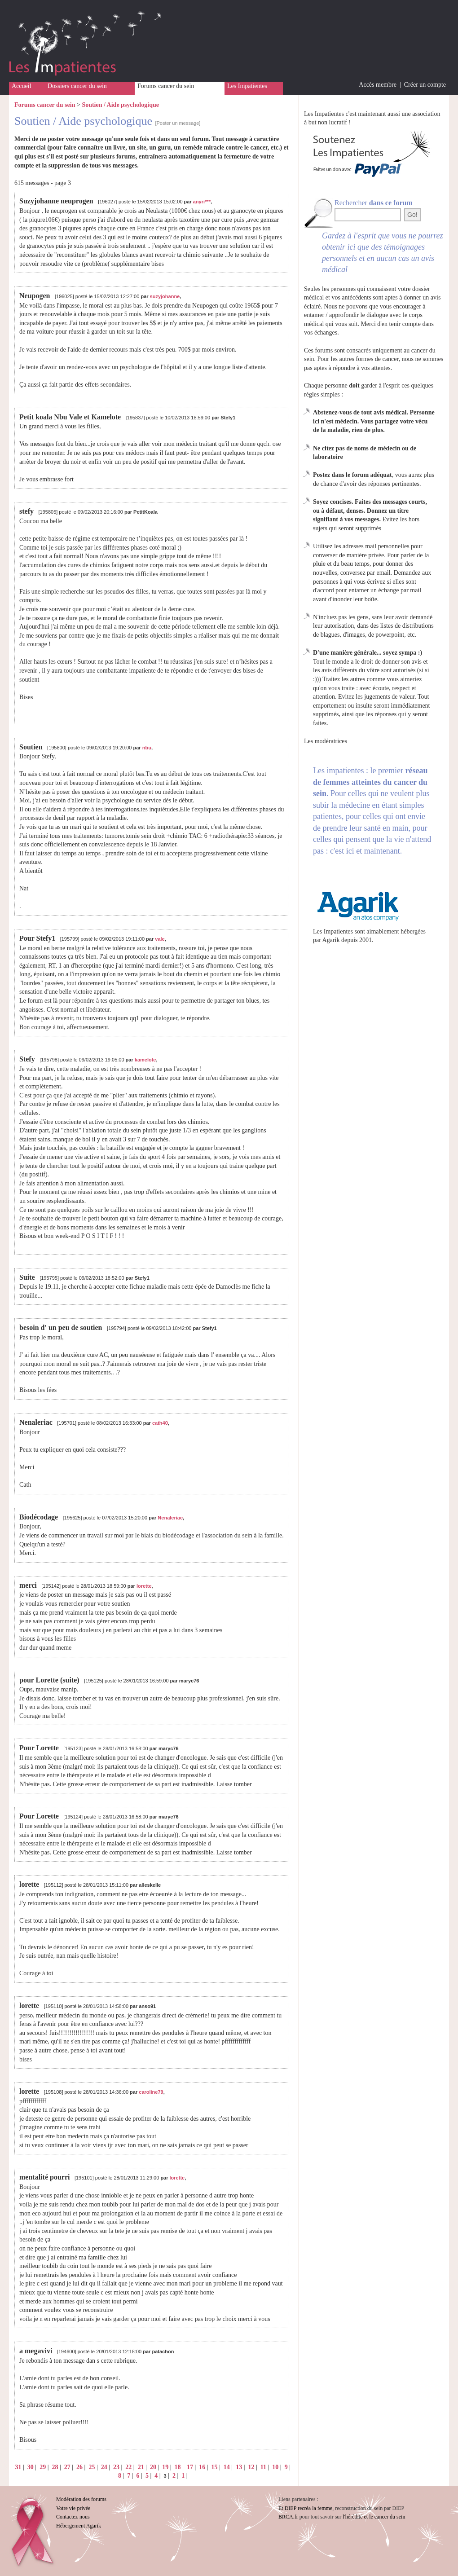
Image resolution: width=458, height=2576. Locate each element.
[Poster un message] (177, 123)
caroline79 (151, 2092)
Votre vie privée (73, 2508)
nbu (146, 747)
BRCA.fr (288, 2517)
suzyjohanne (165, 296)
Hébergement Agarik (78, 2526)
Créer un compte (425, 84)
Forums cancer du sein (165, 86)
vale (159, 939)
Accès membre (377, 84)
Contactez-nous (73, 2517)
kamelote (145, 1059)
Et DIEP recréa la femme (305, 2508)
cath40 (160, 1423)
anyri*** (202, 201)
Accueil (21, 86)
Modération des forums (81, 2499)
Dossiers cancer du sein (77, 86)
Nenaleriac (170, 1517)
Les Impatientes (247, 86)
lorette (144, 1586)
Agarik (331, 940)
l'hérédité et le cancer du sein (374, 2517)
